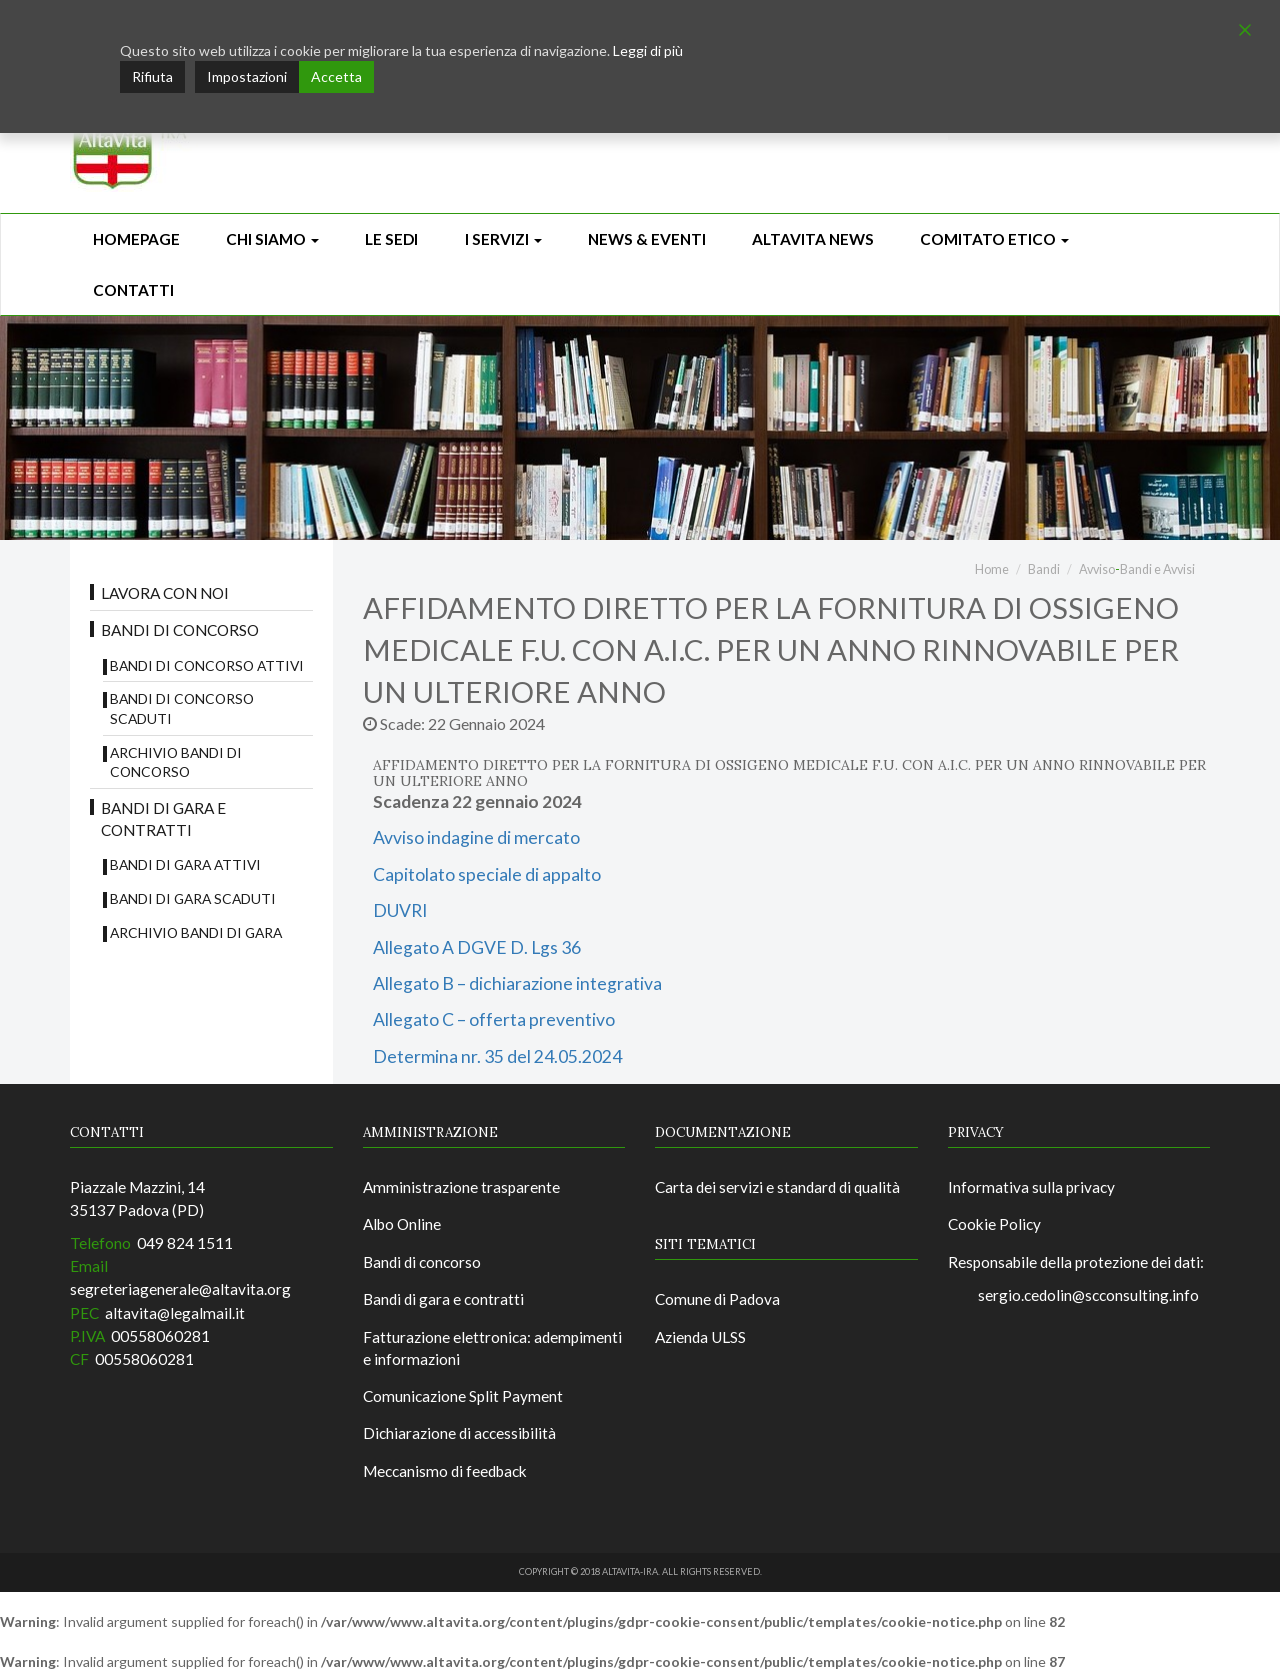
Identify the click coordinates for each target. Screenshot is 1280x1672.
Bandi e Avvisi (1157, 569)
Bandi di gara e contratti (163, 819)
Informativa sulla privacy (1031, 1187)
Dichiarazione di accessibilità (459, 1433)
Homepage (136, 239)
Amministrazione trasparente (461, 1187)
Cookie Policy (994, 1224)
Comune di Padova (717, 1299)
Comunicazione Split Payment (463, 1396)
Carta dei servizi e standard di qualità (777, 1187)
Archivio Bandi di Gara (196, 932)
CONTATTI (133, 290)
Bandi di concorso (180, 630)
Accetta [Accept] (336, 76)
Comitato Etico (994, 239)
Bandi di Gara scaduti (193, 898)
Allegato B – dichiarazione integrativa (517, 983)
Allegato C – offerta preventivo (494, 1019)
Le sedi (391, 239)
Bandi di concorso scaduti (182, 708)
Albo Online (402, 1224)
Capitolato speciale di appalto (487, 874)
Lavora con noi (165, 593)
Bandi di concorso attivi (207, 665)
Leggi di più (648, 50)
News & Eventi (647, 239)
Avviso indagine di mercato (476, 837)
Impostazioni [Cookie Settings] (247, 76)
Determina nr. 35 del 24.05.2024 (497, 1056)
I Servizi (503, 239)
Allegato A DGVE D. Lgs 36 (477, 947)
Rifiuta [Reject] (152, 76)
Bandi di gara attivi (185, 864)
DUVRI (400, 910)
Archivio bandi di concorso (176, 762)
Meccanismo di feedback (445, 1471)
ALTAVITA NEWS (813, 239)
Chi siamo (272, 239)
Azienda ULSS (700, 1337)
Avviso (1097, 569)
